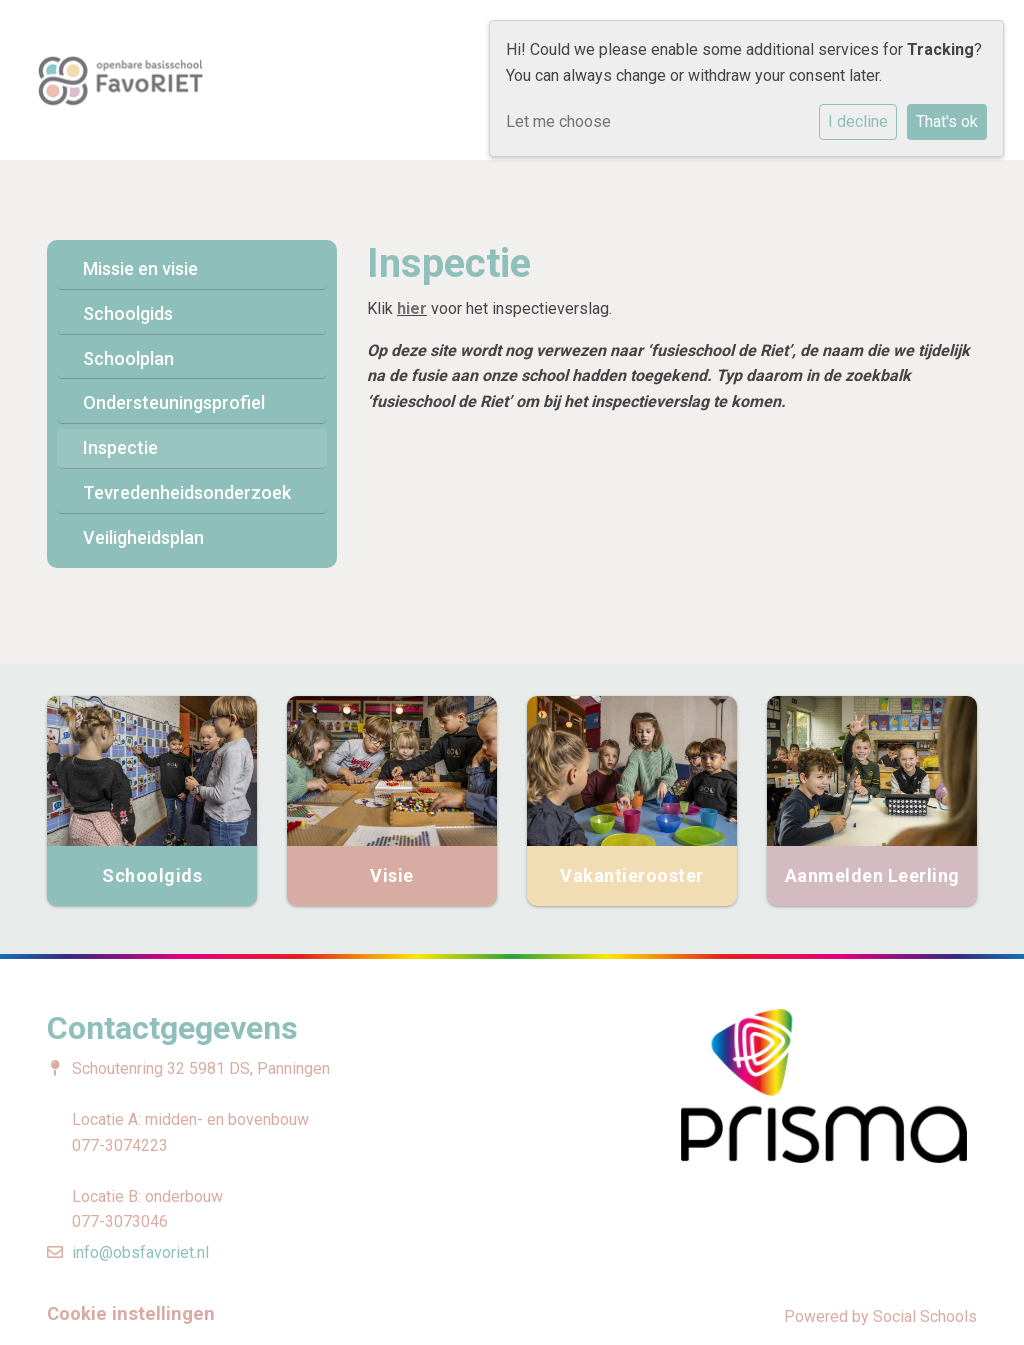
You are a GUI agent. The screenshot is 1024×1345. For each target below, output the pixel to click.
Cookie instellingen (131, 1314)
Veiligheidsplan (143, 537)
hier (412, 308)
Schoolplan (128, 358)
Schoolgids (128, 313)
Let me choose (558, 121)
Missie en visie (140, 268)
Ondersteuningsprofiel (174, 402)
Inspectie (120, 447)
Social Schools (925, 1316)
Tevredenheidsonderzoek (187, 492)
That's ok (947, 121)
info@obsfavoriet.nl (140, 1252)
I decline (858, 121)
